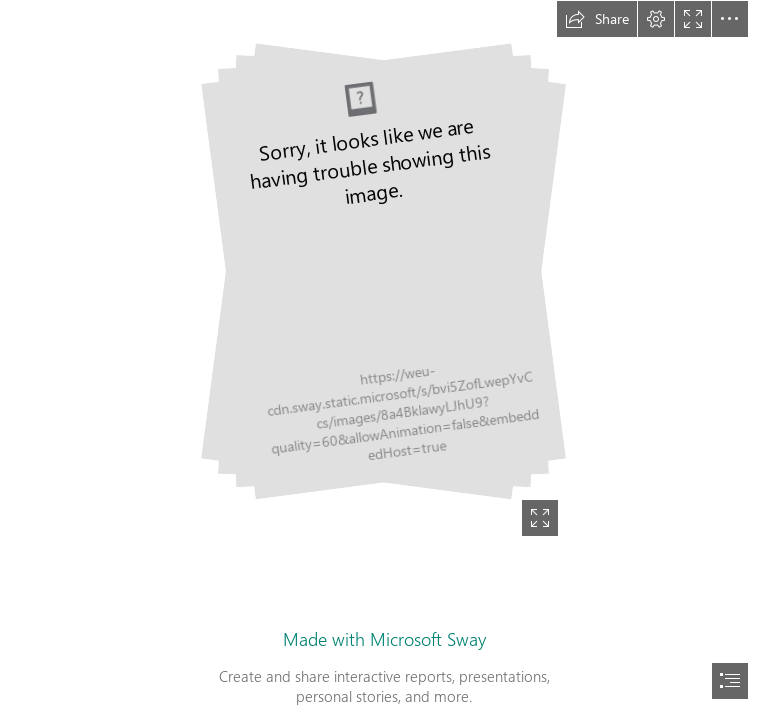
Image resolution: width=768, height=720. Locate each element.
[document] (384, 360)
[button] (597, 19)
